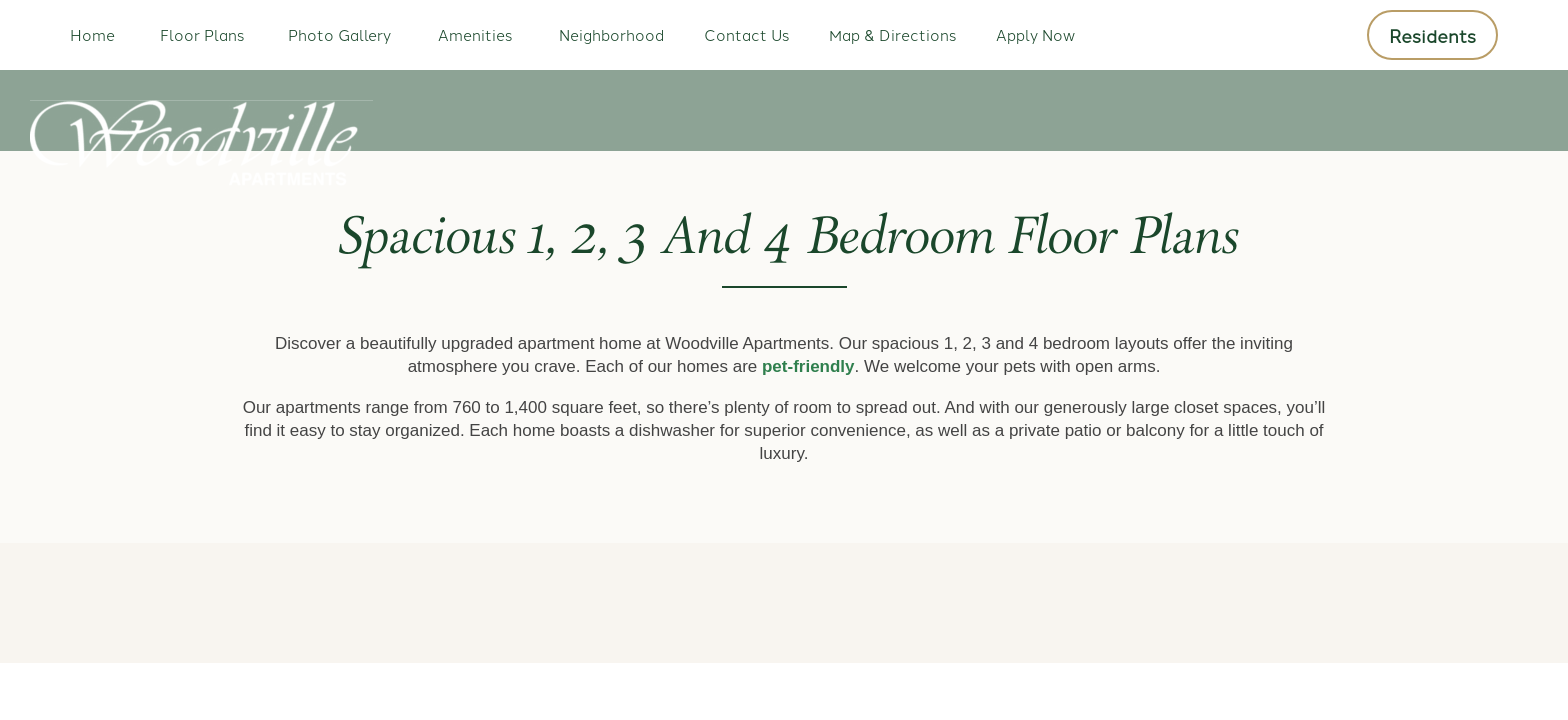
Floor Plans (202, 34)
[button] (1432, 35)
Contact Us (746, 34)
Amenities (475, 34)
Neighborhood (611, 34)
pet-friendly (808, 366)
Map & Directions (892, 34)
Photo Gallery (339, 34)
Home (92, 34)
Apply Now (1035, 34)
